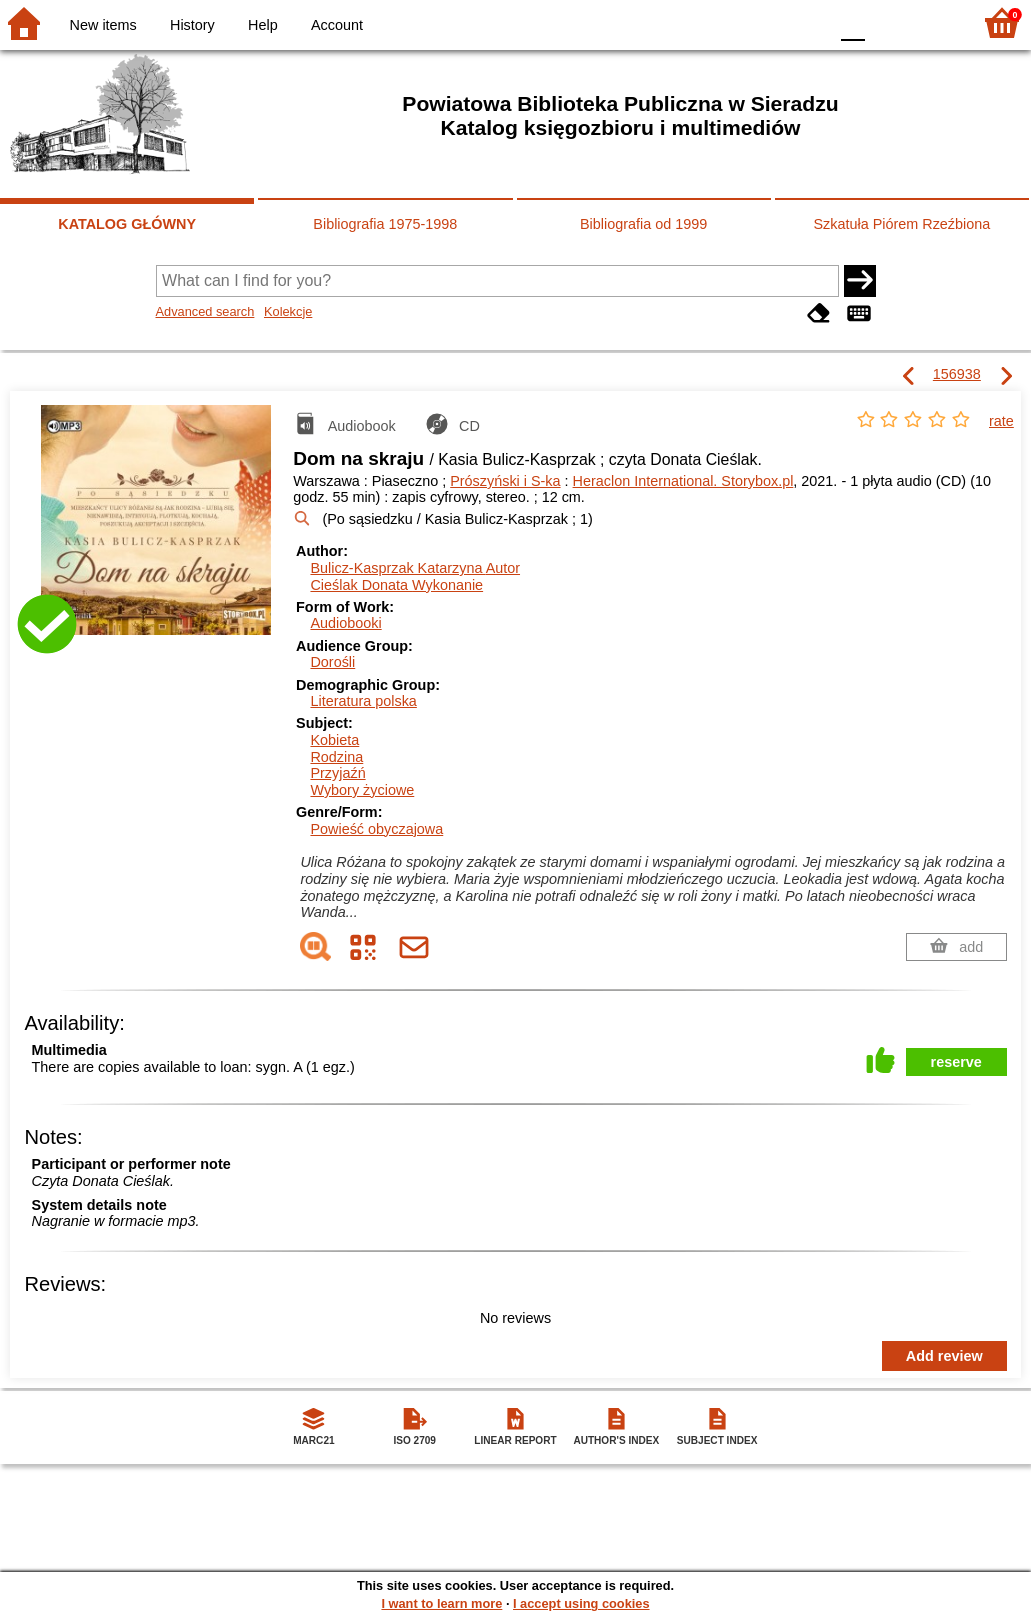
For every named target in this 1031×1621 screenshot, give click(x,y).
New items (103, 25)
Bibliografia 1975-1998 (385, 224)
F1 (887, 22)
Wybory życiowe (362, 790)
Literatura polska (363, 701)
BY (806, 22)
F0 (852, 22)
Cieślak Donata (396, 585)
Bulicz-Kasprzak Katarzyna (415, 568)
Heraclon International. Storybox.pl (683, 481)
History (192, 25)
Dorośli (332, 662)
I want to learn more (441, 1603)
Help (263, 25)
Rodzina (336, 757)
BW (726, 22)
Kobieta (334, 740)
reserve (956, 1062)
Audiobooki (345, 623)
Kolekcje (288, 311)
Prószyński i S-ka (505, 481)
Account (337, 25)
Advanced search (205, 311)
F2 (933, 22)
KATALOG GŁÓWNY (127, 224)
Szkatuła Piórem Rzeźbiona (901, 224)
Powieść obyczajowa (376, 829)
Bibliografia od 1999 (643, 224)
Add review (944, 1356)
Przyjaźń (337, 773)
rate (1001, 421)
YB (765, 22)
